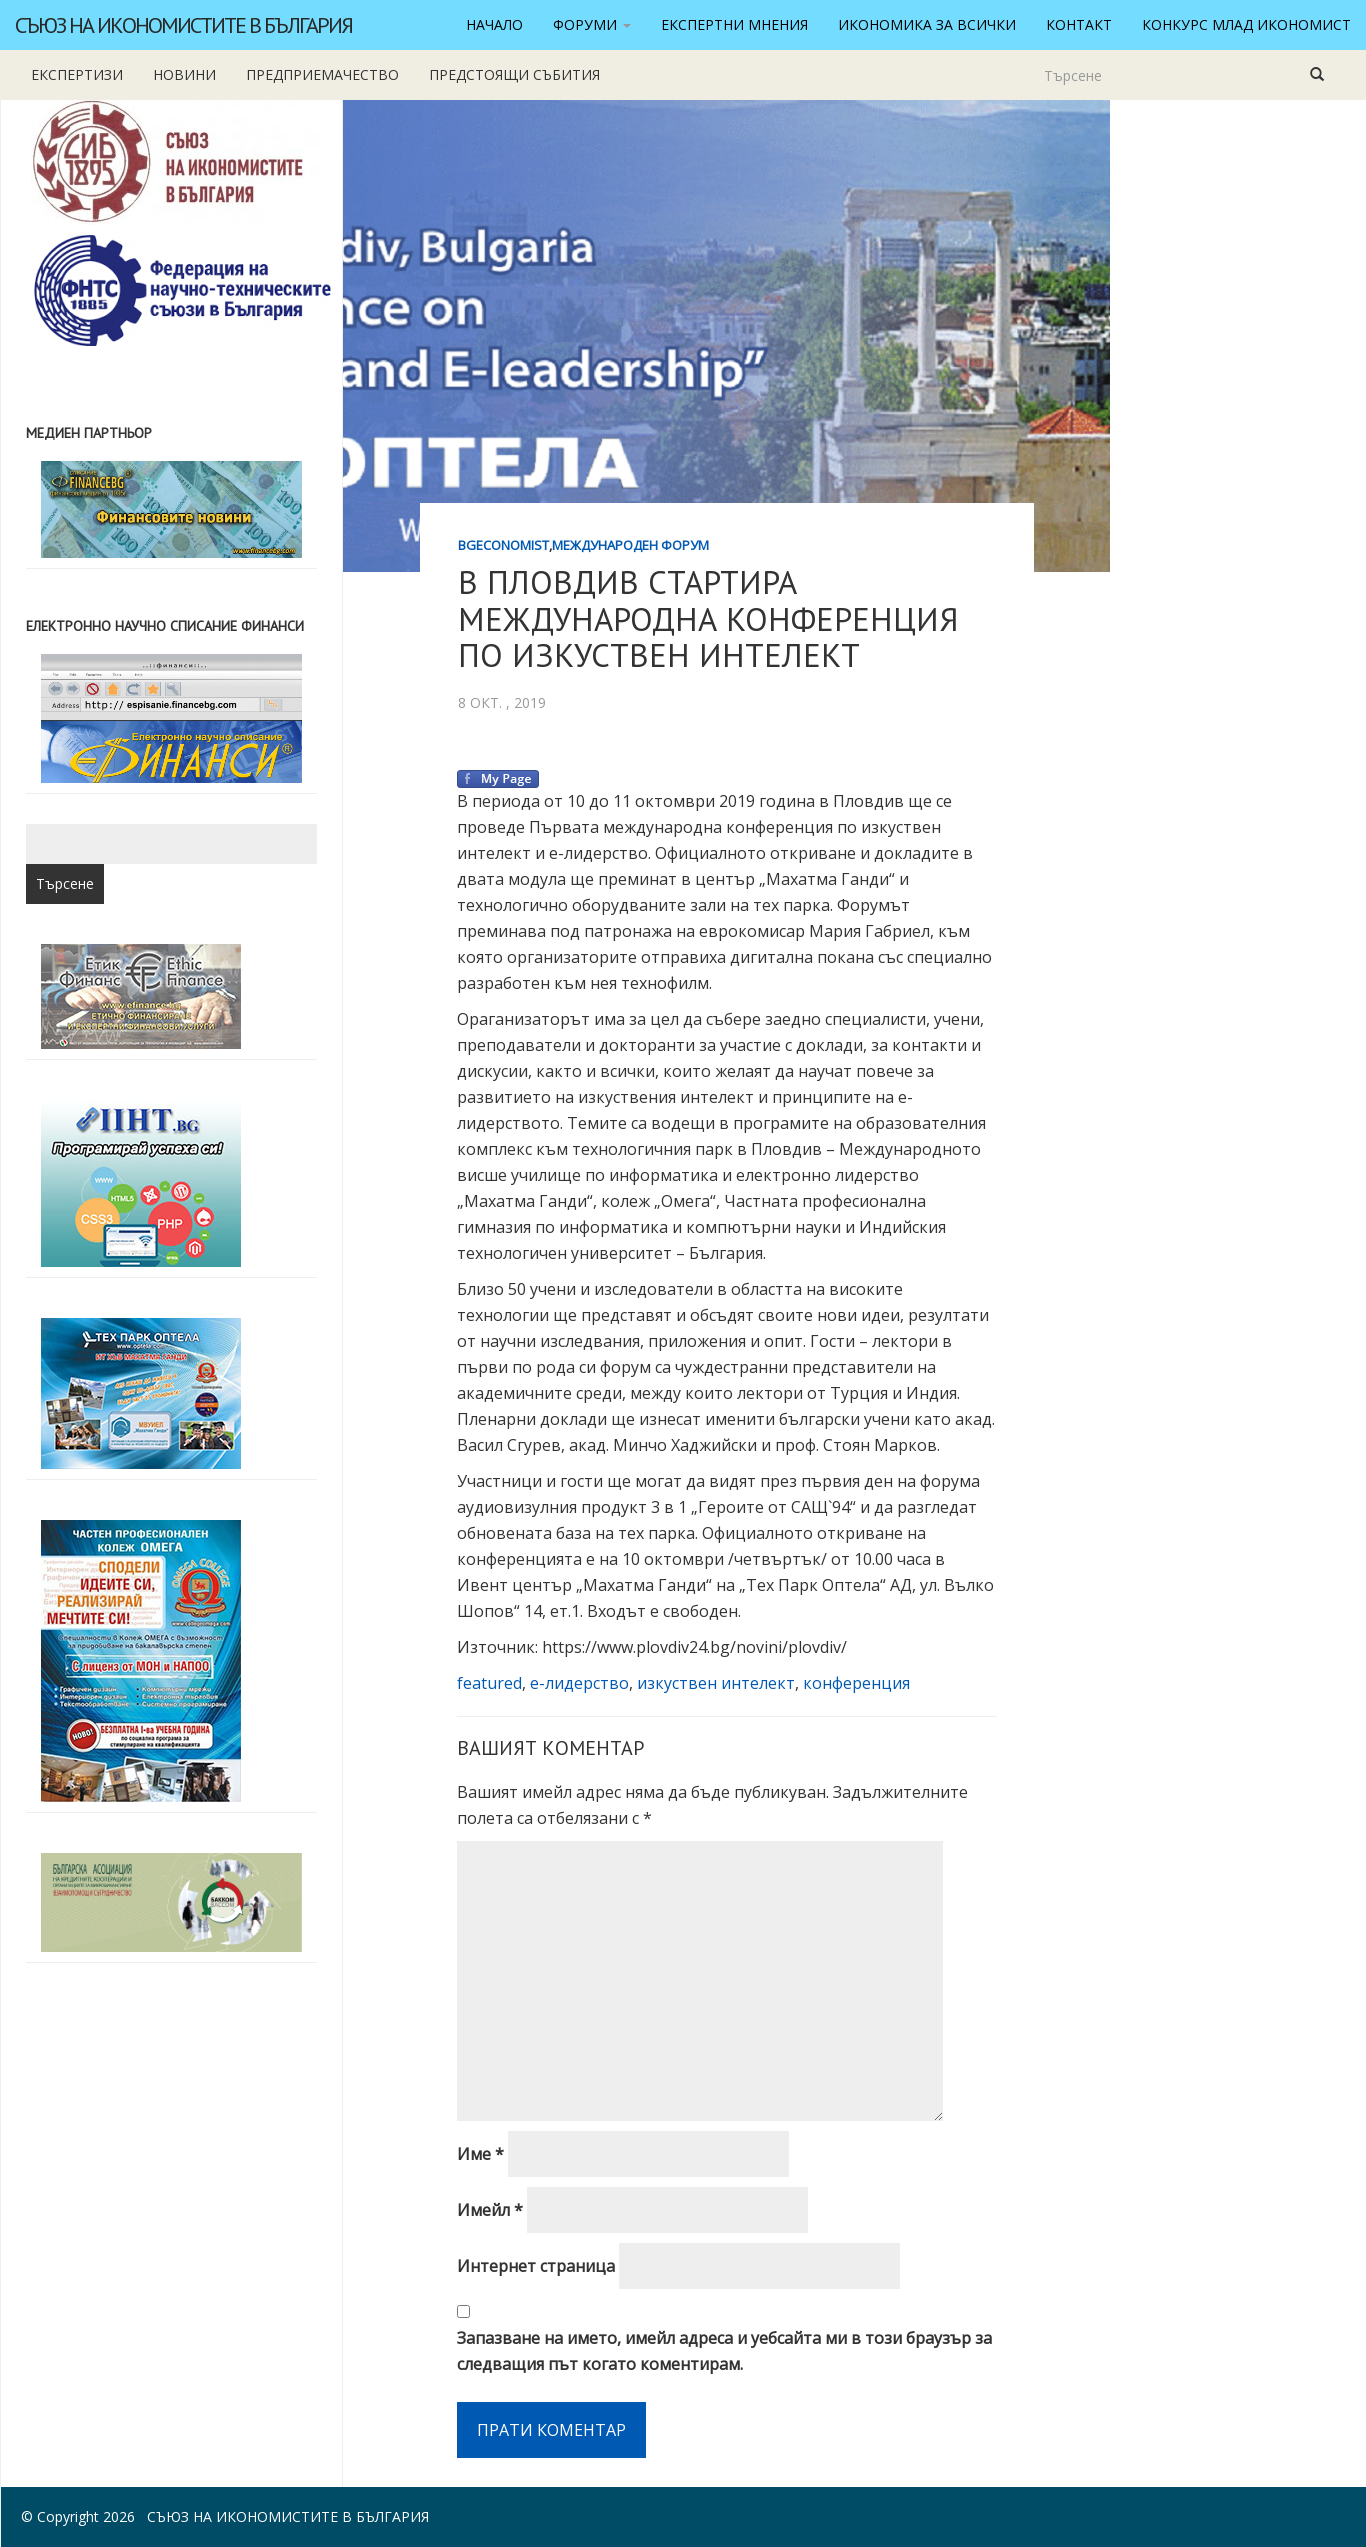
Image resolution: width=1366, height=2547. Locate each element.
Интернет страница (536, 2266)
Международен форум (630, 545)
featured (489, 1683)
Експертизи (77, 74)
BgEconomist (503, 545)
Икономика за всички (927, 24)
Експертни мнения (734, 24)
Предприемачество (322, 74)
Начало (494, 24)
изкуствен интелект (716, 1683)
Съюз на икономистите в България (183, 25)
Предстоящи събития (514, 74)
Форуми (592, 24)
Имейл (490, 2210)
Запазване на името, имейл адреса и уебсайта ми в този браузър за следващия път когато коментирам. (724, 2351)
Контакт (1079, 24)
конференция (856, 1683)
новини (184, 74)
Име (480, 2154)
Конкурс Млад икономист (1246, 24)
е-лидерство (579, 1683)
